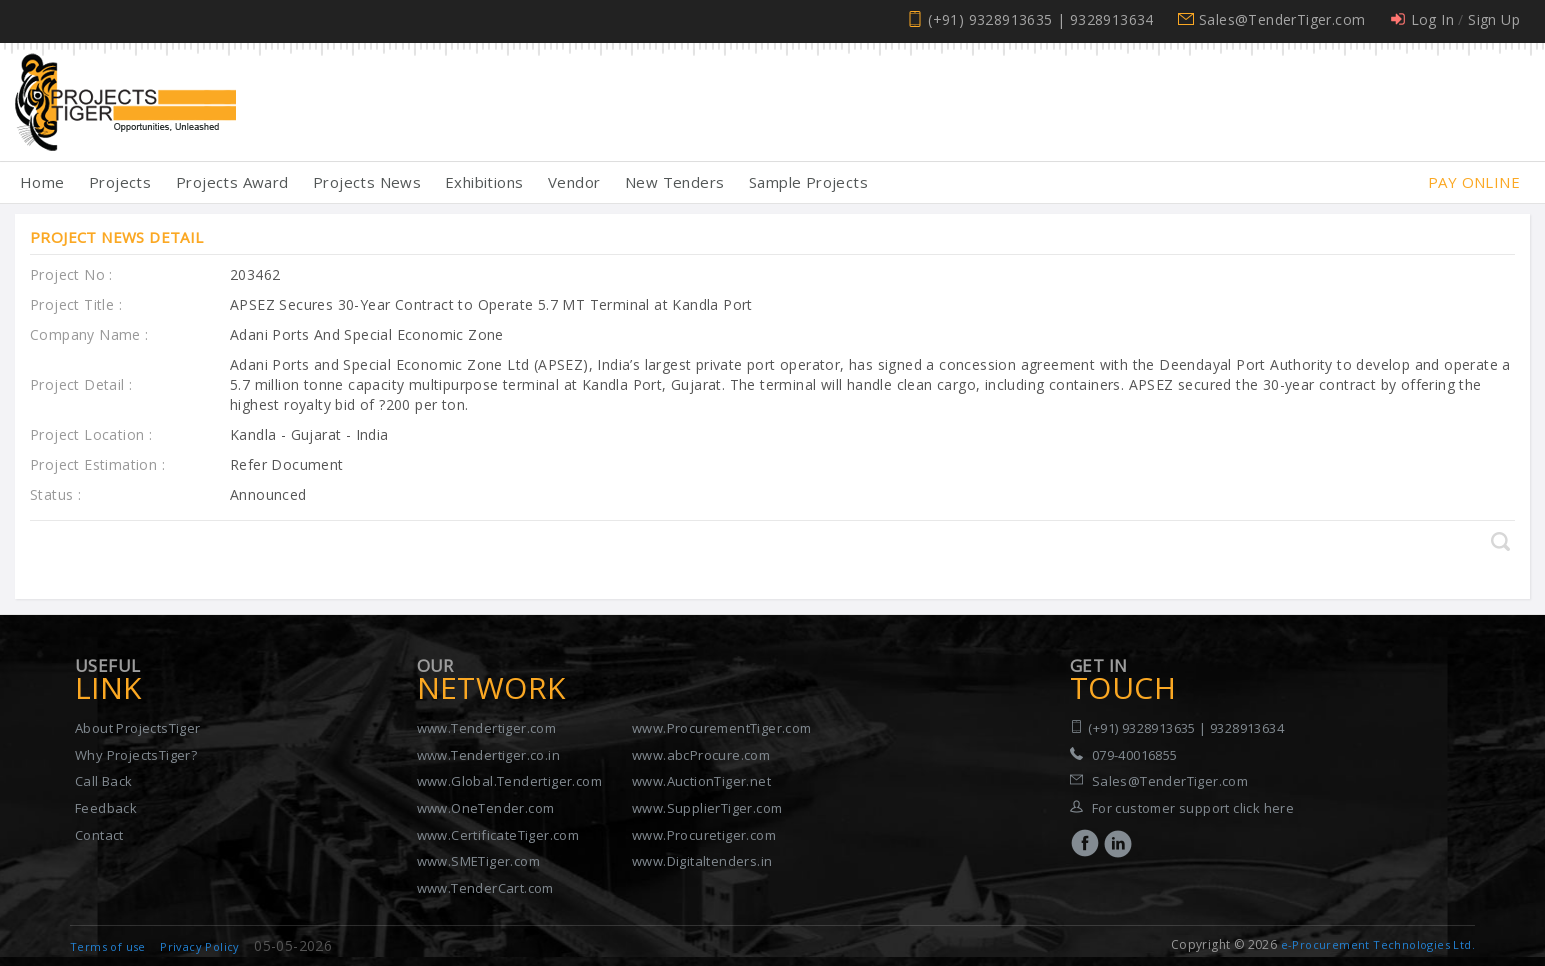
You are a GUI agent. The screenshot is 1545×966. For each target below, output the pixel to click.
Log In (1432, 19)
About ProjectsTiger (138, 728)
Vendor (574, 182)
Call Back (104, 781)
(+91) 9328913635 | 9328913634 (1041, 19)
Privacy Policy (200, 946)
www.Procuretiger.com (704, 835)
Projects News (367, 182)
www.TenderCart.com (485, 888)
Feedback (106, 808)
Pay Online (1474, 182)
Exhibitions (484, 182)
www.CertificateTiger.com (498, 835)
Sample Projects (808, 182)
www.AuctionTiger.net (701, 781)
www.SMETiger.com (478, 861)
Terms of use (108, 946)
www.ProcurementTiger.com (722, 728)
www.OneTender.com (486, 808)
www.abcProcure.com (701, 755)
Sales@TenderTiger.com (1282, 19)
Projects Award (232, 182)
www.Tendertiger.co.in (488, 755)
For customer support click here (1193, 808)
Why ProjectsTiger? (136, 755)
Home (42, 182)
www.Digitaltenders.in (702, 861)
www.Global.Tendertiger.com (509, 781)
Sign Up (1494, 19)
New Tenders (674, 182)
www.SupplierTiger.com (707, 808)
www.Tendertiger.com (487, 728)
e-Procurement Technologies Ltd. (1378, 944)
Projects (120, 182)
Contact (99, 835)
